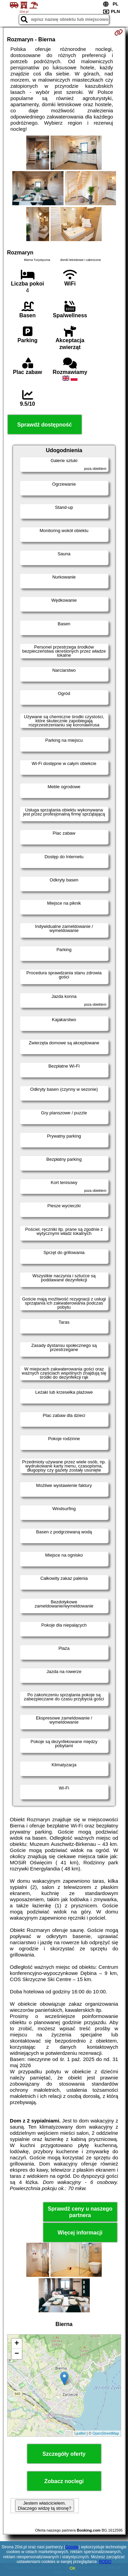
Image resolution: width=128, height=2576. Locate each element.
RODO (105, 2561)
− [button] (16, 2354)
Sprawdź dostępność (44, 425)
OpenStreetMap (106, 2433)
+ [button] (16, 2344)
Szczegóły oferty (63, 2454)
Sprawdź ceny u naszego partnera (80, 2212)
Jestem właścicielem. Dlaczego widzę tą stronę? (44, 2506)
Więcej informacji (80, 2233)
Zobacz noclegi (64, 2481)
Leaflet (80, 2433)
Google (72, 2547)
